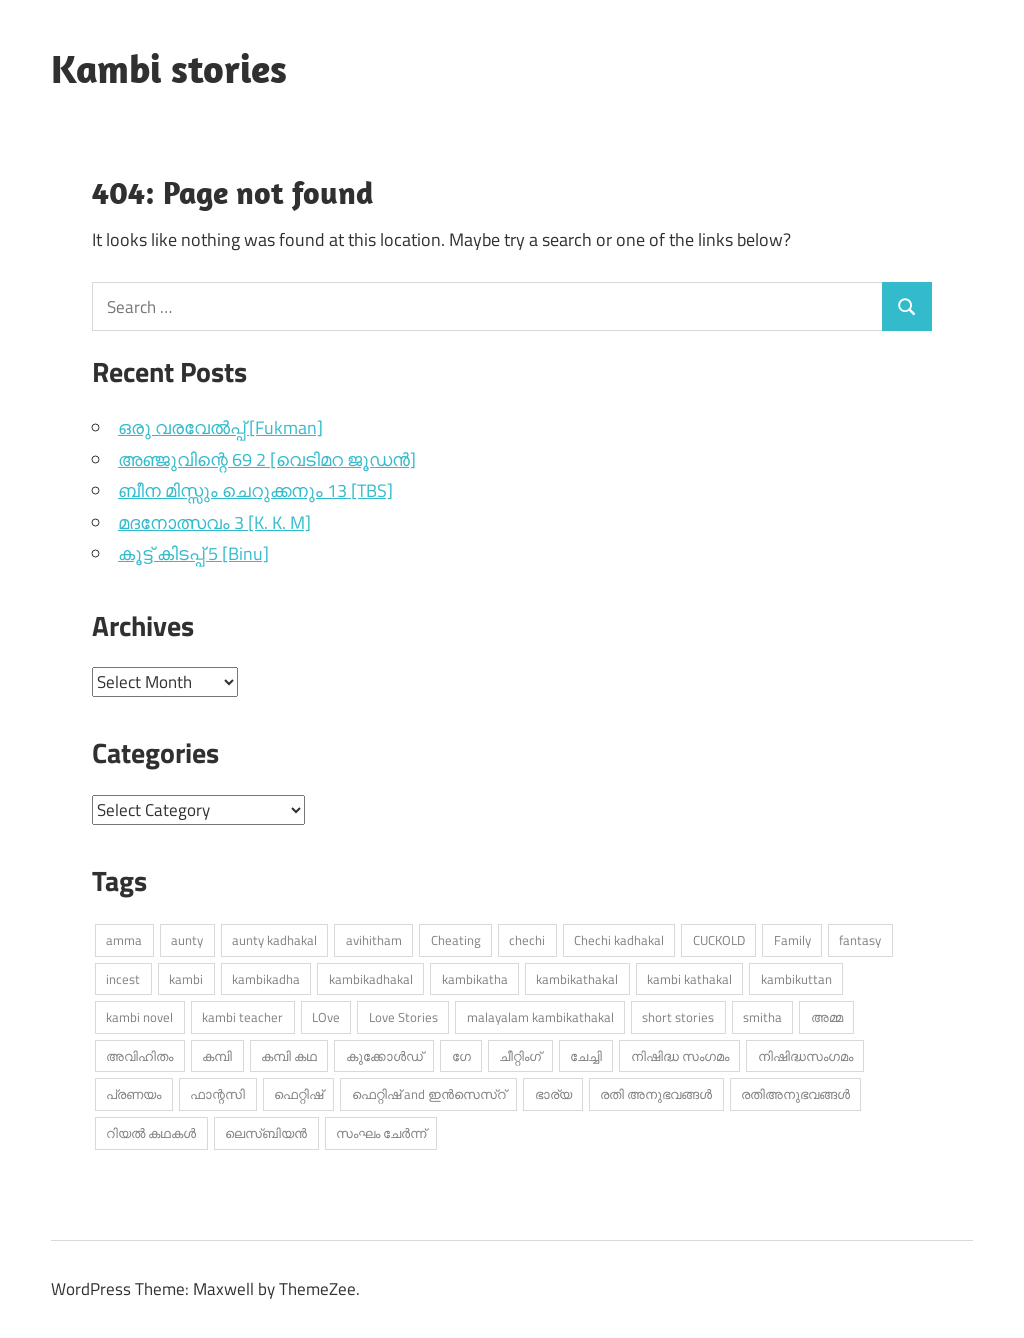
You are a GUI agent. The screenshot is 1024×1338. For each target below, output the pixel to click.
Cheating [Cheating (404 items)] (456, 940)
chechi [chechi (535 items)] (527, 940)
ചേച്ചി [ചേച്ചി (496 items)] (586, 1056)
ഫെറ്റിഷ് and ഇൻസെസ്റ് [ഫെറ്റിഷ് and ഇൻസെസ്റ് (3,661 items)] (429, 1094)
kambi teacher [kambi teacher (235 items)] (242, 1017)
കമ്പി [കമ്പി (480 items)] (217, 1056)
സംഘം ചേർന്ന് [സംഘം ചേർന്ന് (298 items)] (381, 1133)
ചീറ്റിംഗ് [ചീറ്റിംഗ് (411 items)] (520, 1056)
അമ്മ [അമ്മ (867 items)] (827, 1017)
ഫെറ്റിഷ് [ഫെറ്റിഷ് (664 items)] (298, 1094)
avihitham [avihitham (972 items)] (374, 940)
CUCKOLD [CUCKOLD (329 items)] (719, 940)
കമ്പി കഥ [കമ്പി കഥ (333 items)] (289, 1056)
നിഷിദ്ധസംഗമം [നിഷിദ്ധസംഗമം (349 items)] (805, 1056)
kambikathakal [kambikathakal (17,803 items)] (577, 979)
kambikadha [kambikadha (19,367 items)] (266, 979)
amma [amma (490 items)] (124, 940)
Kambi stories (169, 68)
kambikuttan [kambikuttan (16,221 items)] (796, 979)
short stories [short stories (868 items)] (678, 1017)
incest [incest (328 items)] (123, 979)
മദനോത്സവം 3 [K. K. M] (214, 522)
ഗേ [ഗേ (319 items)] (461, 1056)
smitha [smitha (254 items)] (762, 1017)
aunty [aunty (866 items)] (187, 940)
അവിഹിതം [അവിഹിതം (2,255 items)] (139, 1056)
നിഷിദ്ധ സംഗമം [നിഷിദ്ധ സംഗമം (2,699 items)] (680, 1056)
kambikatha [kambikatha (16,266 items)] (475, 979)
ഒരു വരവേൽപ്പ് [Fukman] (220, 427)
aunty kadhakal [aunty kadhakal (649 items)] (274, 940)
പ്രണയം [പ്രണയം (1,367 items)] (133, 1094)
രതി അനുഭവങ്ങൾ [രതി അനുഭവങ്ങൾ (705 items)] (656, 1094)
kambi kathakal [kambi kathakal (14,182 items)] (689, 979)
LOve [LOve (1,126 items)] (326, 1017)
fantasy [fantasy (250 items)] (860, 940)
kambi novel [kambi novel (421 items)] (139, 1017)
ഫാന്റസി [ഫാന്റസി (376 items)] (217, 1094)
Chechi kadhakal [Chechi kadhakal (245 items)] (619, 940)
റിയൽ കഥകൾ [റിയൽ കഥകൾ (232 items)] (151, 1133)
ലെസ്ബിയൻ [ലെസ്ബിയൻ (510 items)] (266, 1133)
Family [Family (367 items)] (792, 940)
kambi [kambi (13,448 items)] (186, 979)
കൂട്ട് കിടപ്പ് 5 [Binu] (193, 553)
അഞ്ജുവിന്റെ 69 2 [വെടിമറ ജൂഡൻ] (267, 459)
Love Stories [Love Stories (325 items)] (403, 1017)
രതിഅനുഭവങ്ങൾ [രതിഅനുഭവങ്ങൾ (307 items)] (795, 1094)
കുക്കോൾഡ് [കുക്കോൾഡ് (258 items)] (384, 1056)
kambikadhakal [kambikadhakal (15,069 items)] (371, 979)
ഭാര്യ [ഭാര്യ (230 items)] (553, 1094)
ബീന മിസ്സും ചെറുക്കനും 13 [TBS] (255, 490)
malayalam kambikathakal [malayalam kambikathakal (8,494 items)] (540, 1017)
